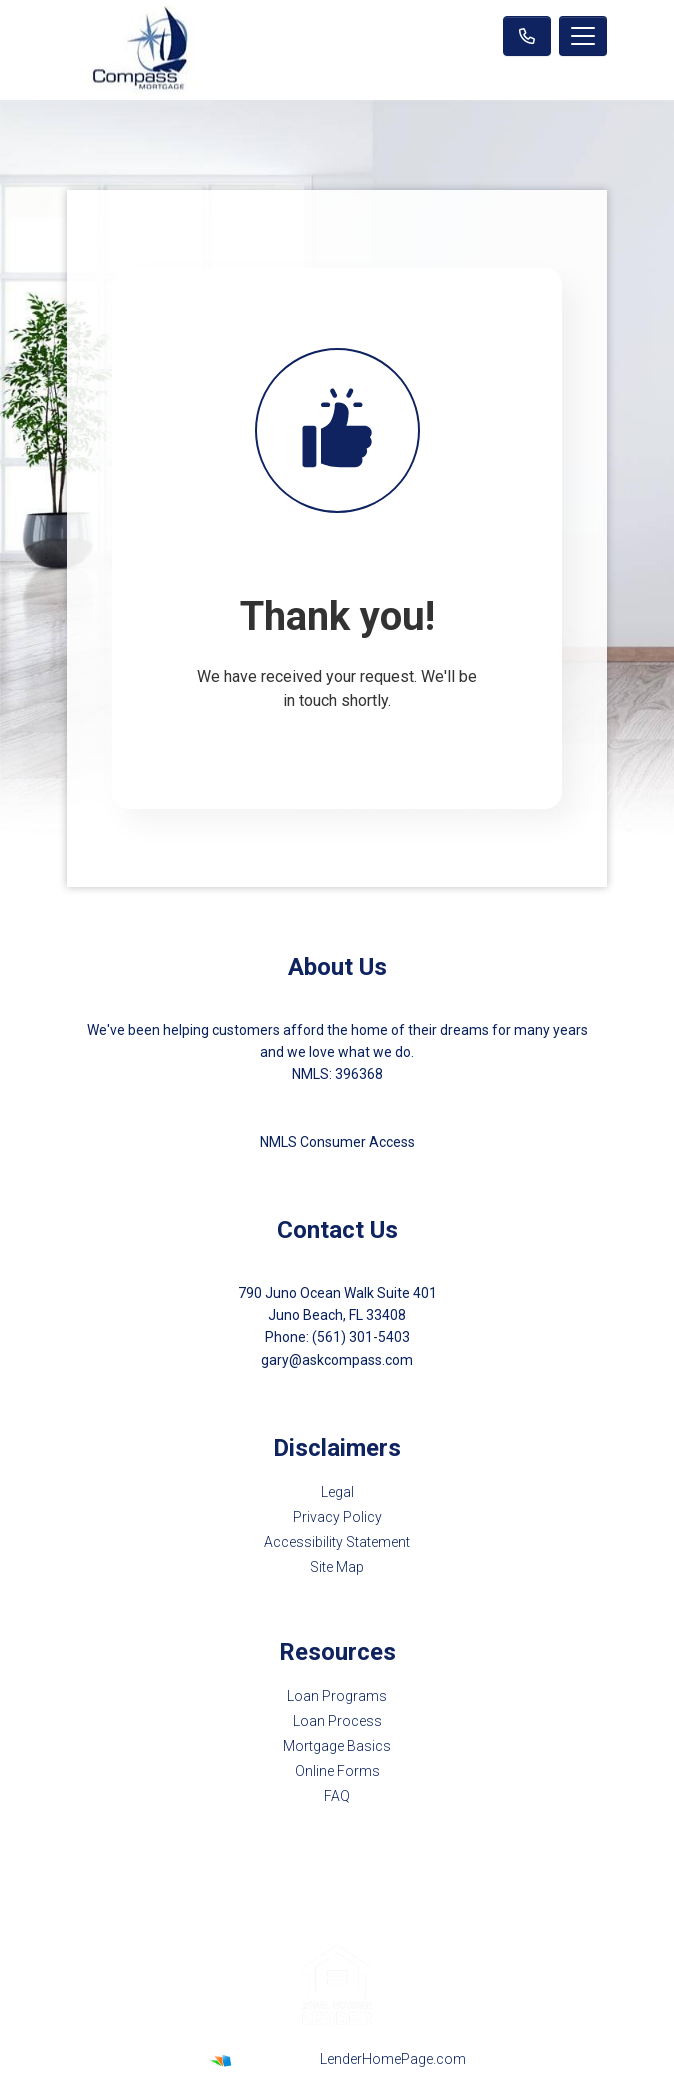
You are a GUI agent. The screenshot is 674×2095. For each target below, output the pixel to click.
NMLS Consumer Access (337, 1142)
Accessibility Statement (337, 1542)
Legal (337, 1492)
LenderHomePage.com (393, 2059)
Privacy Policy (337, 1517)
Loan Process (337, 1721)
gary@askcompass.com (337, 1360)
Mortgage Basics (337, 1746)
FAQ (337, 1796)
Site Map (337, 1567)
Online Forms (337, 1771)
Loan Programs (337, 1696)
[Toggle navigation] (583, 36)
